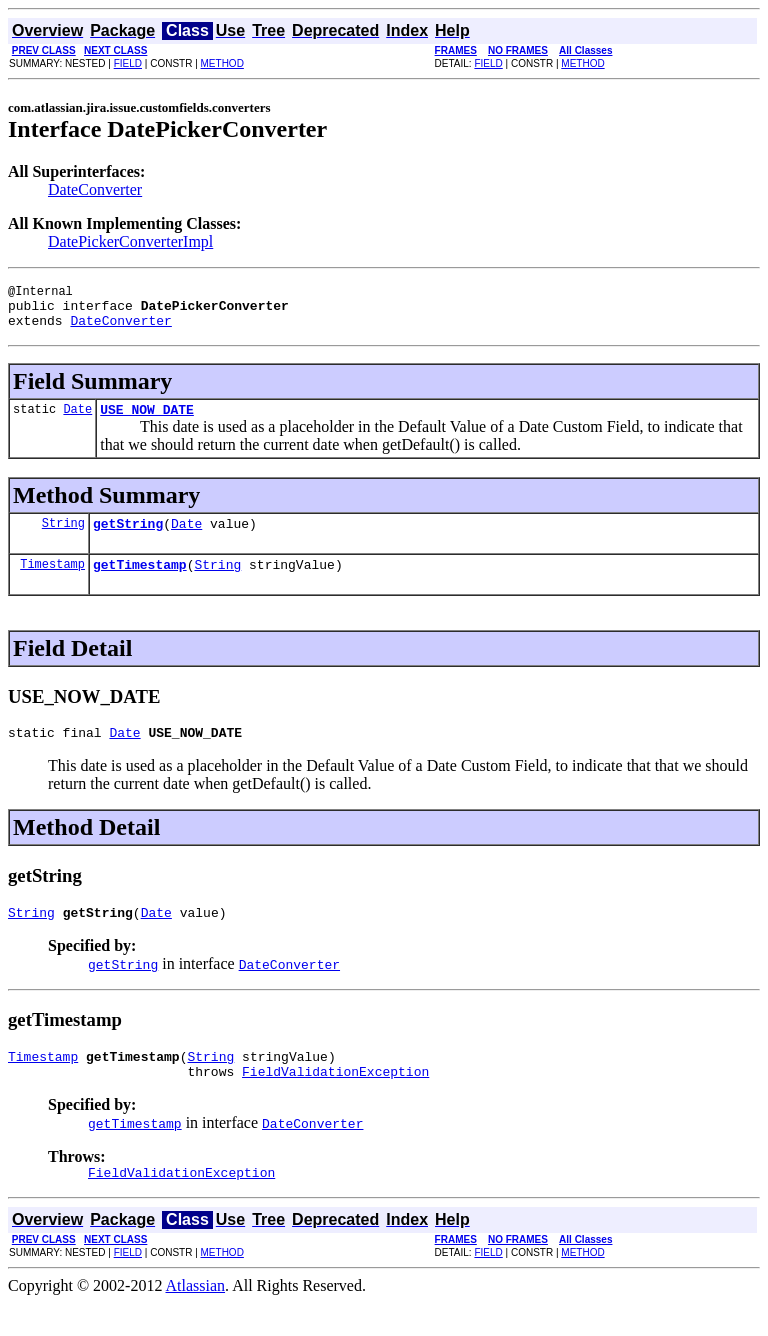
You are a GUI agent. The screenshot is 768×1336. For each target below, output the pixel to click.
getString (128, 538)
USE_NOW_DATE (147, 421)
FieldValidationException (335, 1101)
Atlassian (196, 1318)
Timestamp (52, 581)
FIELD (128, 63)
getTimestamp (140, 582)
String (63, 537)
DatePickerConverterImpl (130, 241)
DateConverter (95, 189)
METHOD (222, 63)
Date (77, 420)
